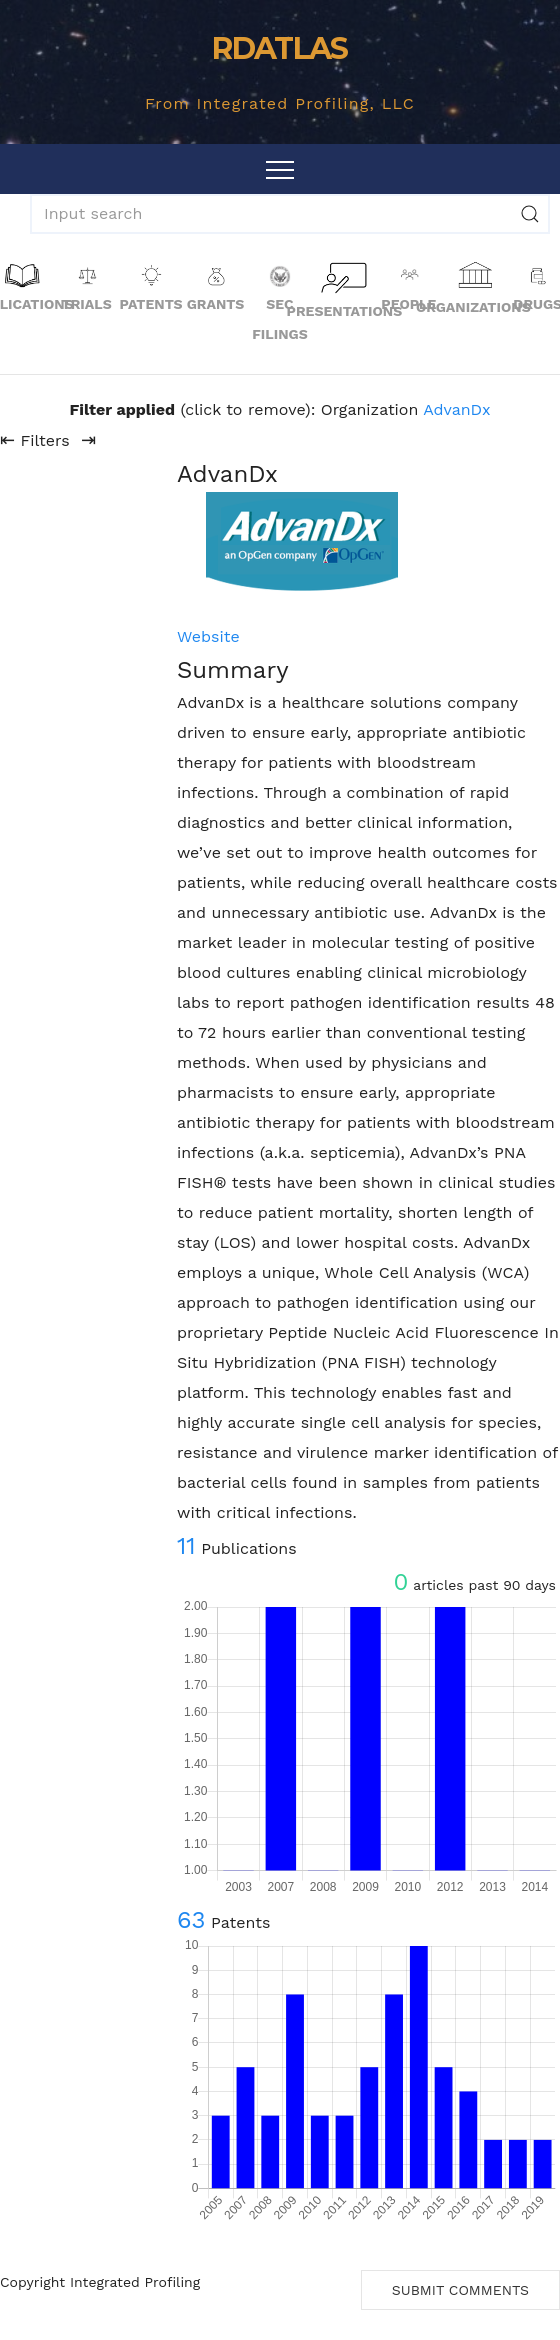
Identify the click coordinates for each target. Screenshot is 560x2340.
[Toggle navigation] (280, 169)
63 (191, 1920)
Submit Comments (460, 2290)
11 (186, 1546)
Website (208, 636)
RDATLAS (279, 48)
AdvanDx (456, 409)
